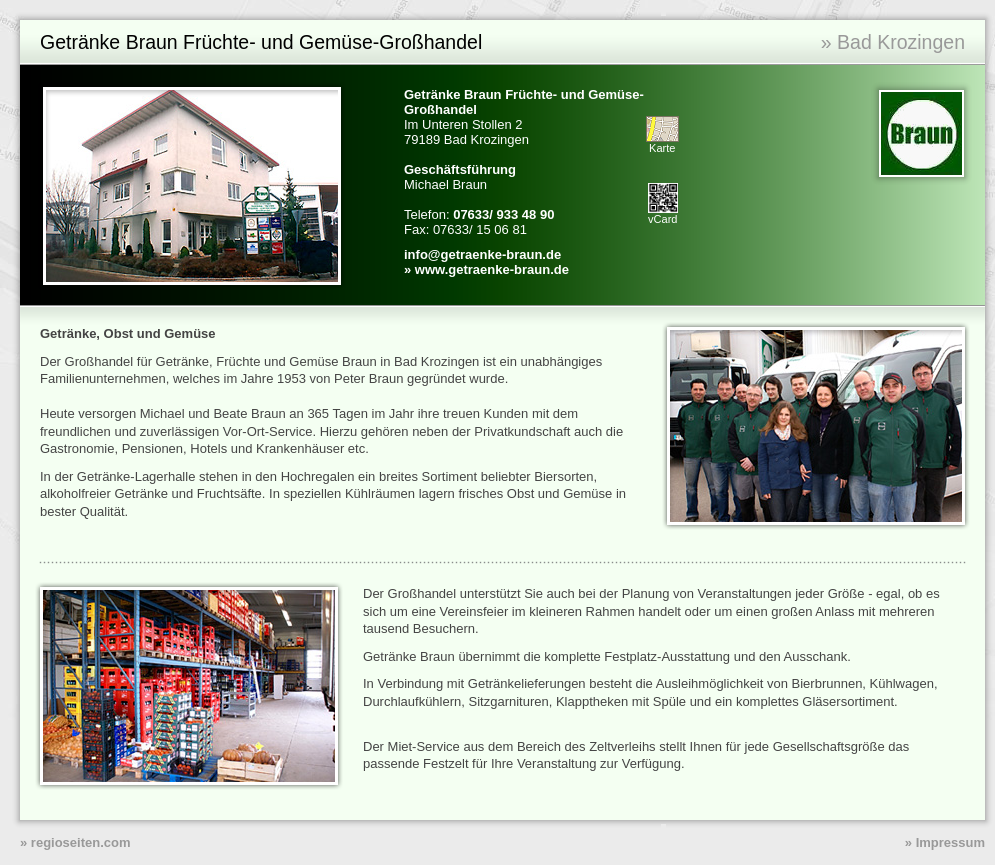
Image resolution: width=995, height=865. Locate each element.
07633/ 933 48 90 (503, 214)
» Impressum (945, 842)
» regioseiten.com (75, 842)
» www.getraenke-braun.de (486, 269)
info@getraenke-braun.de (482, 254)
